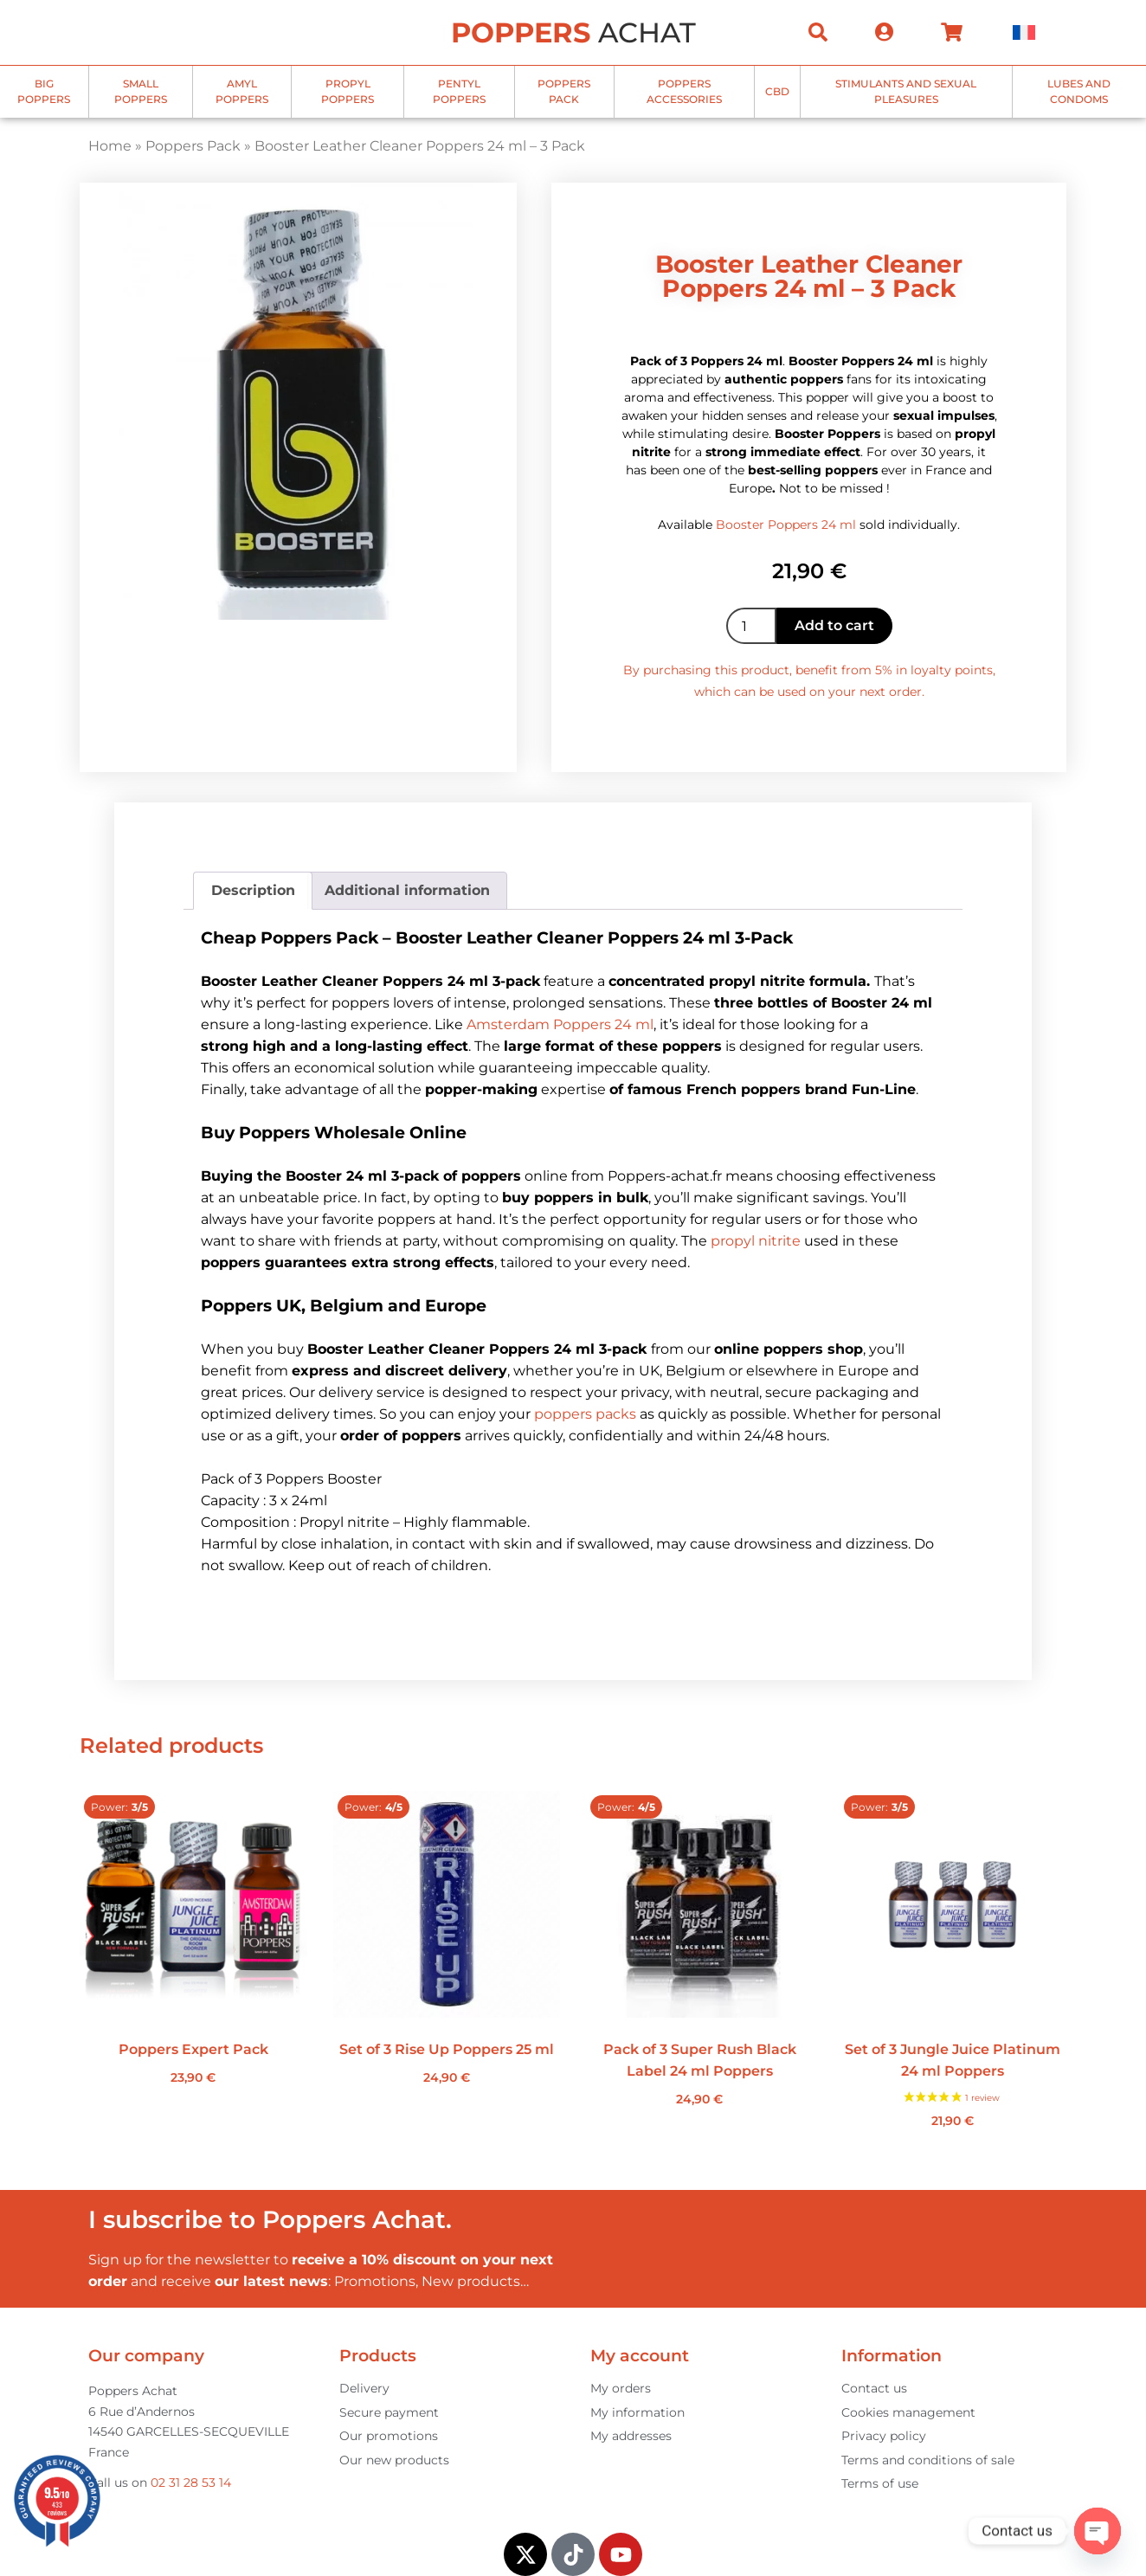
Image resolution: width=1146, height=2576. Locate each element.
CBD (777, 91)
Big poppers (43, 91)
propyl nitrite (756, 1241)
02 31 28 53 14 (191, 2482)
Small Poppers (140, 91)
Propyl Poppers (347, 91)
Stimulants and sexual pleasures (905, 91)
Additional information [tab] (407, 890)
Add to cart (834, 625)
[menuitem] (1024, 32)
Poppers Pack (564, 91)
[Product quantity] (751, 626)
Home (110, 146)
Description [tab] (253, 890)
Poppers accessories (684, 91)
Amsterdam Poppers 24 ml (560, 1024)
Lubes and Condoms (1079, 91)
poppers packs (585, 1414)
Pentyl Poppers (459, 91)
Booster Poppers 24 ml (786, 524)
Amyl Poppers (242, 91)
